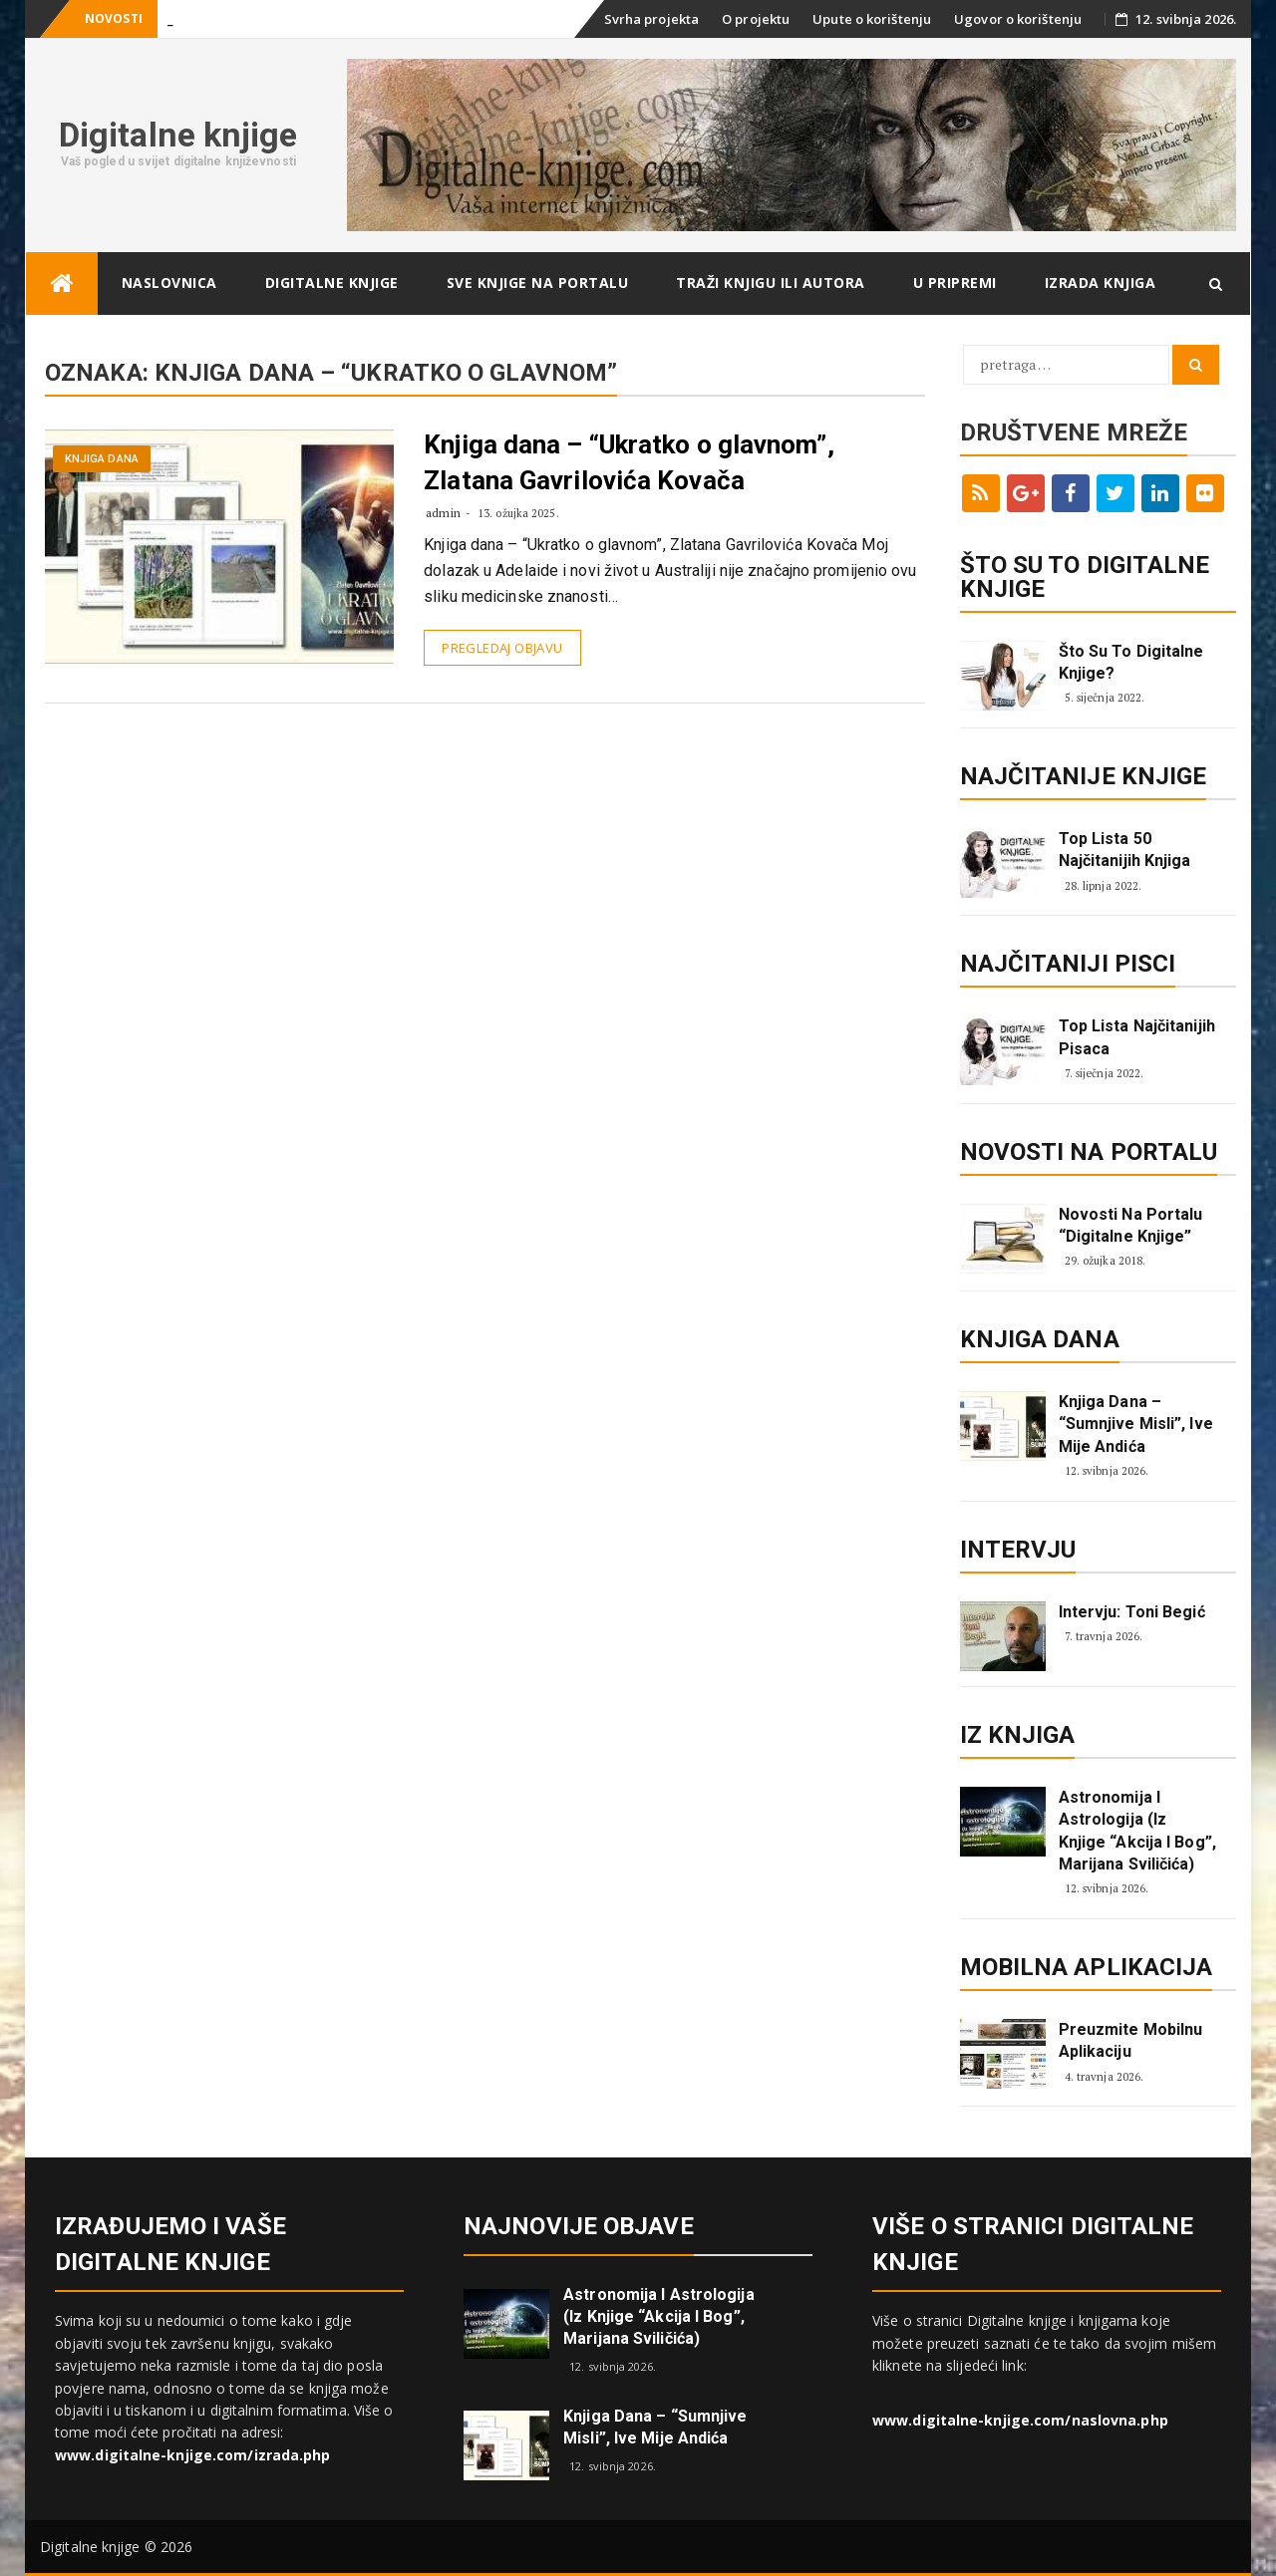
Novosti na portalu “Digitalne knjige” (1131, 1225)
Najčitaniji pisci (1068, 964)
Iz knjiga (1018, 1735)
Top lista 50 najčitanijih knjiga (1125, 849)
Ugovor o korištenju (1018, 19)
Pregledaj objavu (502, 648)
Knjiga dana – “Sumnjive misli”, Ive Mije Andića (1136, 1424)
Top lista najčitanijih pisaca (1137, 1036)
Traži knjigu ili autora (770, 282)
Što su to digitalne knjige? (1131, 662)
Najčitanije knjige (1083, 776)
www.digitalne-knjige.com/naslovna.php (1020, 2420)
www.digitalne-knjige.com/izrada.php (193, 2454)
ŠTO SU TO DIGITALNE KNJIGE (1085, 577)
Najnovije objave (579, 2226)
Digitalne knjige (178, 134)
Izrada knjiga (1100, 282)
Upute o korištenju (871, 19)
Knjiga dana (102, 458)
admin (443, 512)
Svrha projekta (651, 19)
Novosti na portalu (1089, 1152)
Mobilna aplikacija (1086, 1967)
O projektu (756, 19)
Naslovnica (169, 282)
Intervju (1018, 1550)
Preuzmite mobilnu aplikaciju (1131, 2040)
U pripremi (955, 282)
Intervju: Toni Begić (1132, 1611)
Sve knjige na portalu (538, 282)
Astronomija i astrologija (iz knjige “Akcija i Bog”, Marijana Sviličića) (1137, 1830)
